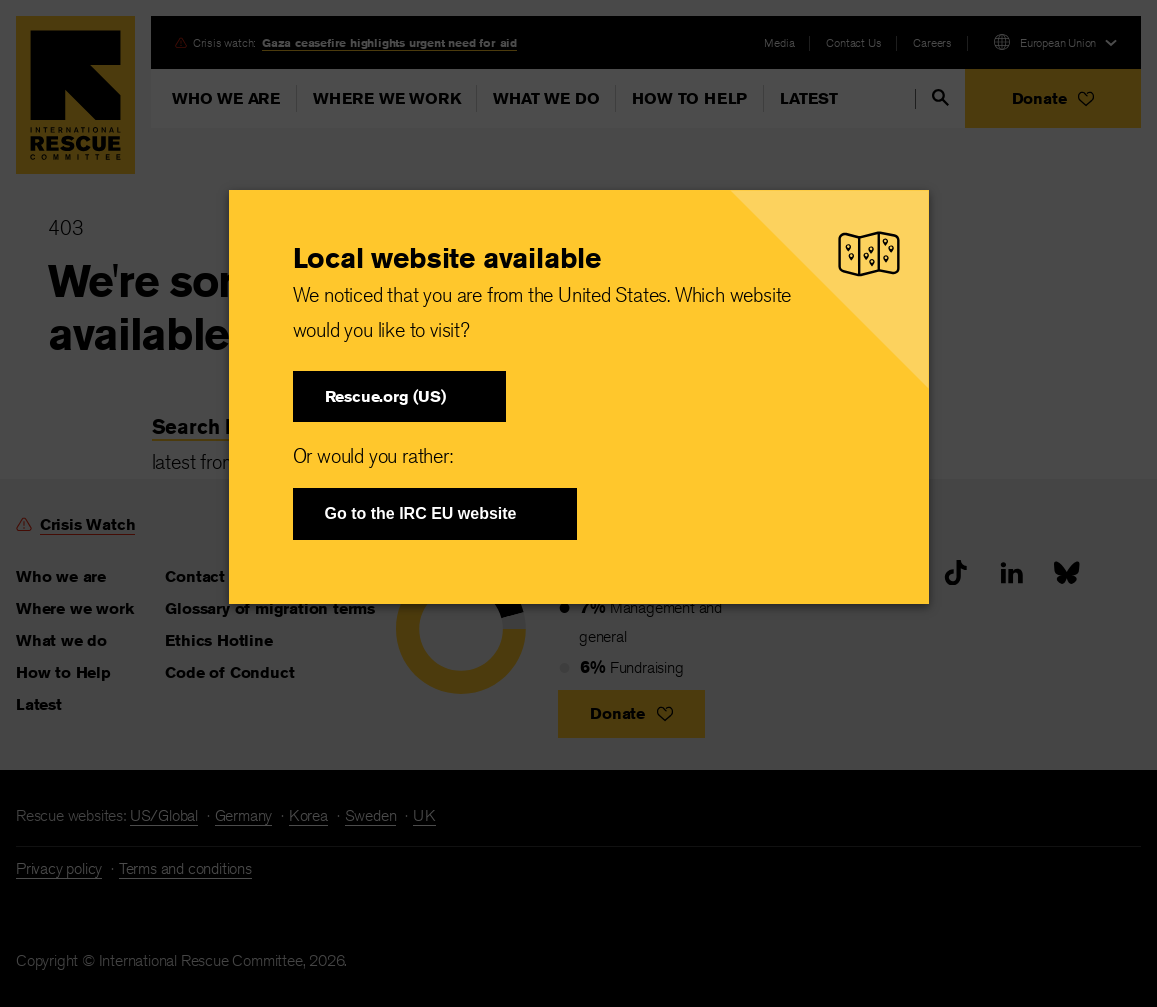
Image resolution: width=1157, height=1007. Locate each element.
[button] (399, 396)
